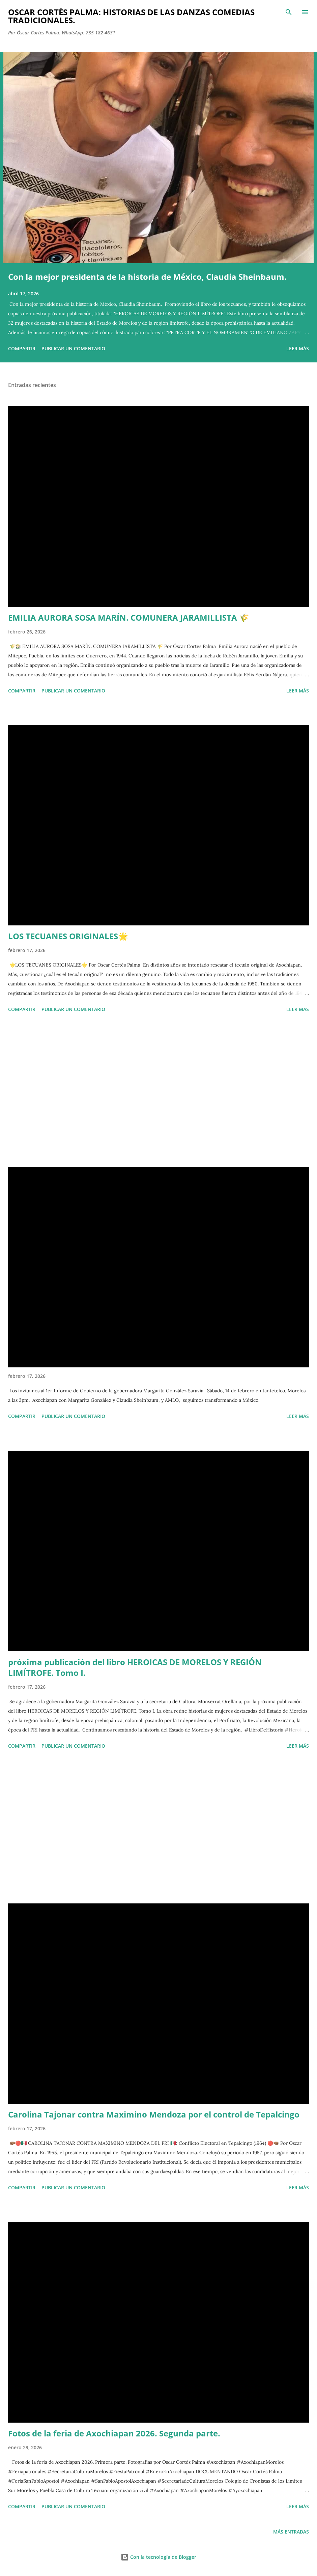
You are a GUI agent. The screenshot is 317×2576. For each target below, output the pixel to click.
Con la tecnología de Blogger (158, 2557)
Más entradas (291, 2531)
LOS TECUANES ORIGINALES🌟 (68, 936)
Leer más (297, 348)
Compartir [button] (21, 348)
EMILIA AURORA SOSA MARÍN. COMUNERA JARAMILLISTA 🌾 (128, 617)
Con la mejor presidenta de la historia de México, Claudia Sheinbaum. (147, 276)
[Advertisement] (158, 1091)
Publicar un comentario (73, 348)
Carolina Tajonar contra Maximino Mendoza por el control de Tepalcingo (153, 2114)
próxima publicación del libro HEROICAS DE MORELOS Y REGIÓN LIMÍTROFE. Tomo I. (135, 1667)
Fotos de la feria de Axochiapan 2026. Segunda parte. (114, 2433)
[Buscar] (289, 12)
